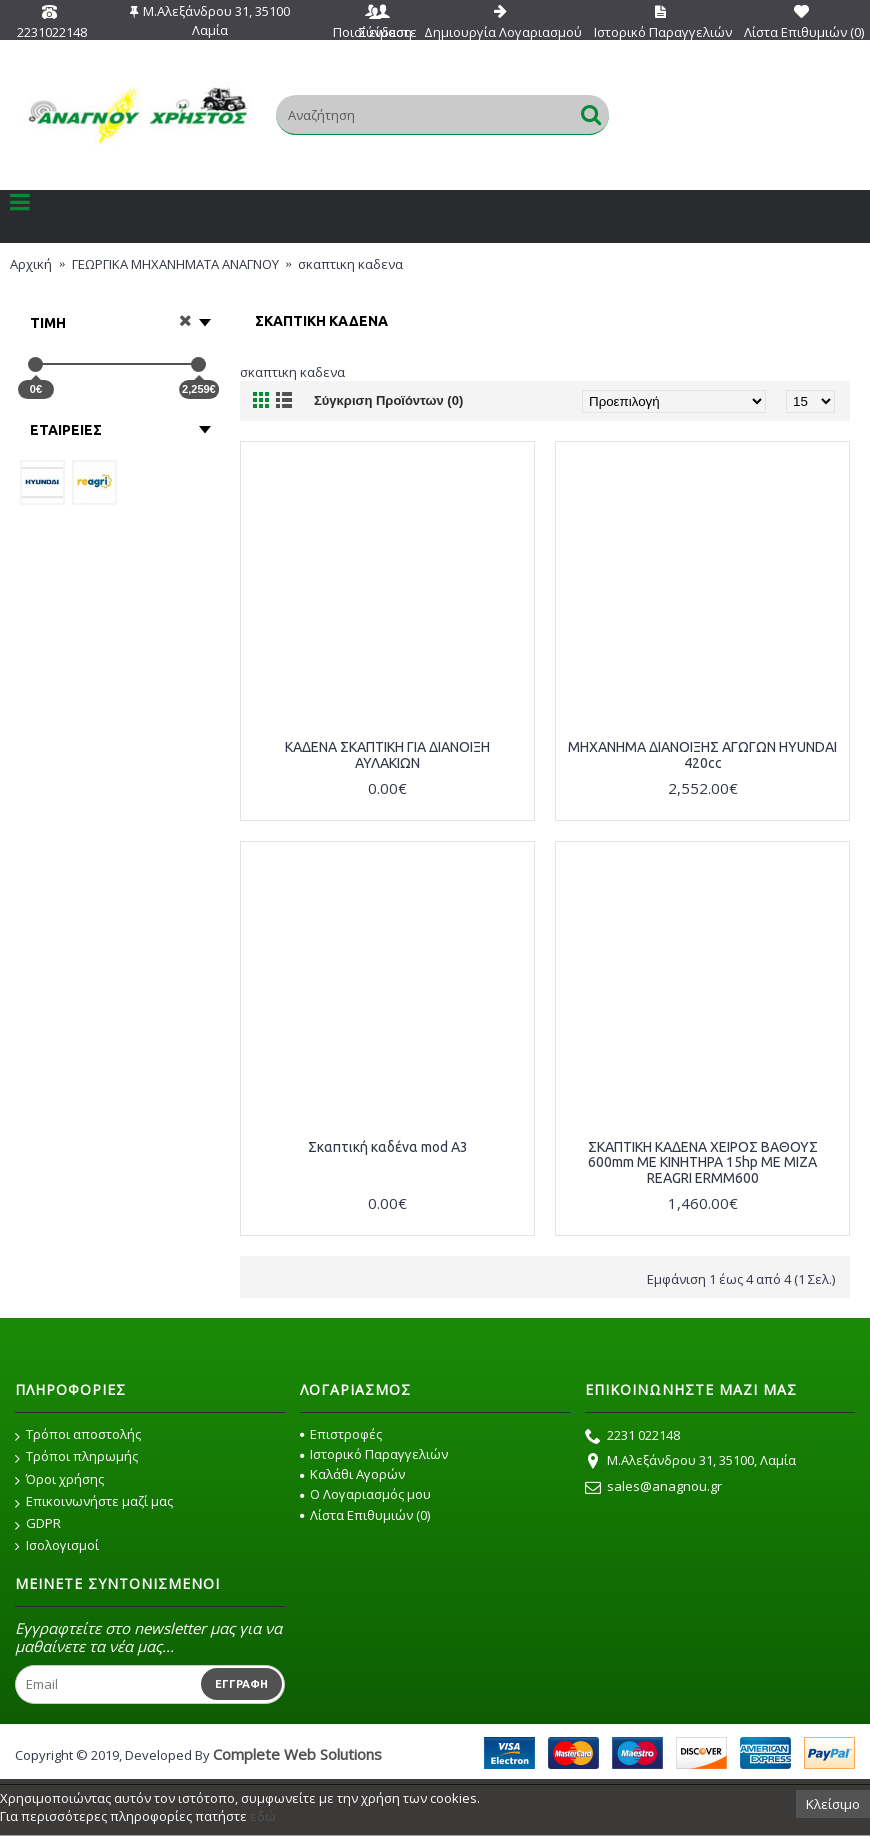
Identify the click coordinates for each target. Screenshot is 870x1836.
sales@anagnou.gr (653, 1488)
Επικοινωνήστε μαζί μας (94, 1502)
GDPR (38, 1524)
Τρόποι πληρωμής (76, 1457)
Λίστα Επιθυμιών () (365, 1515)
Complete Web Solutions (297, 1754)
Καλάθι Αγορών (352, 1474)
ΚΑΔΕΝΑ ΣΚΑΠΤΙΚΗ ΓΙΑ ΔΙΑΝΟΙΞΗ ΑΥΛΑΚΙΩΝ (387, 754)
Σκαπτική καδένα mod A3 (388, 1147)
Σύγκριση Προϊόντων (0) (388, 400)
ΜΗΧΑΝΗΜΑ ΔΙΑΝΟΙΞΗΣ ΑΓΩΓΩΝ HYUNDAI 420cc (702, 754)
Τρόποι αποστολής (78, 1435)
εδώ (263, 1816)
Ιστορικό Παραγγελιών (374, 1454)
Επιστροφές (341, 1434)
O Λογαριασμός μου (365, 1494)
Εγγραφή (241, 1684)
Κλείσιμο (833, 1804)
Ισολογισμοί (57, 1545)
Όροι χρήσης (59, 1480)
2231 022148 (632, 1437)
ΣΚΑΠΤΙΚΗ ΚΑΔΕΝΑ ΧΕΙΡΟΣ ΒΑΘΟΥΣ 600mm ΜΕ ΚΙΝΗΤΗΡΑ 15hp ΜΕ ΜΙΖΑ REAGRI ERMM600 (703, 1162)
